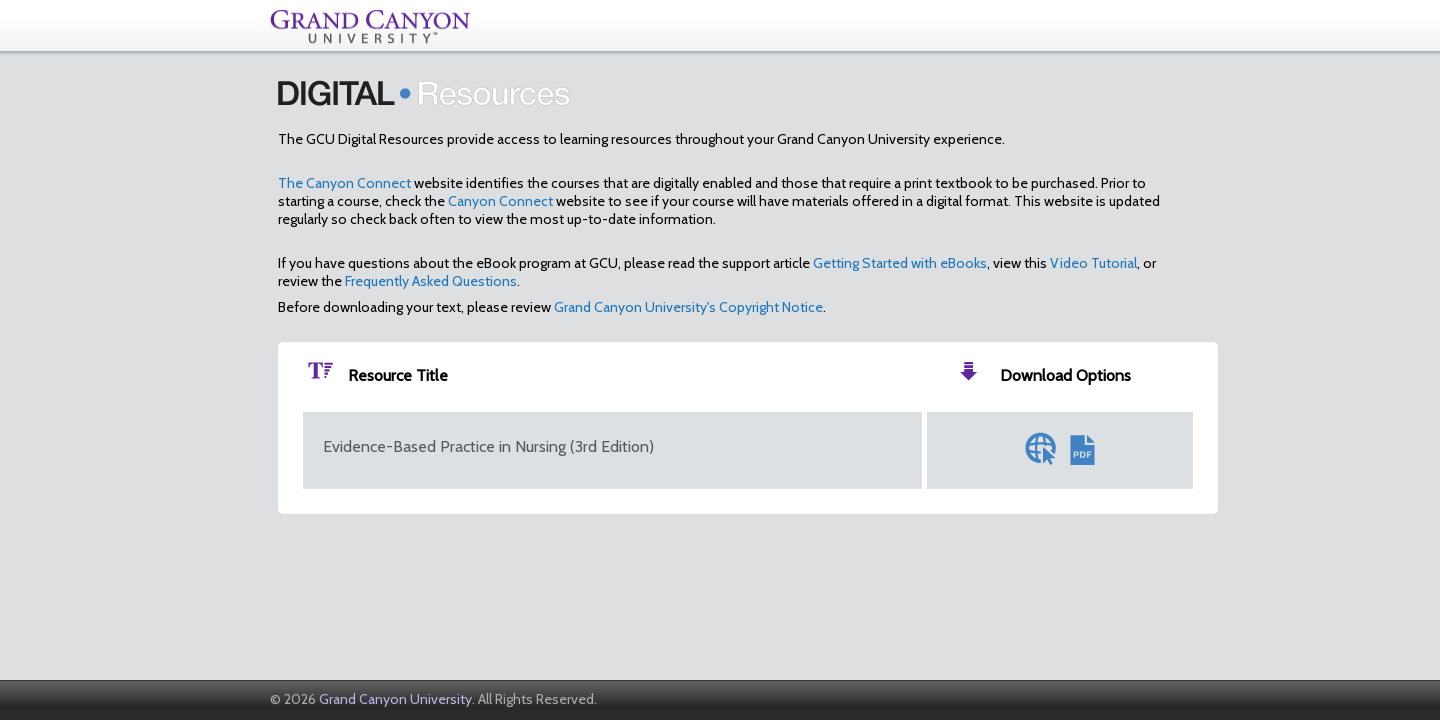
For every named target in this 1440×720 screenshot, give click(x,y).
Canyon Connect (500, 201)
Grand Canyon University (395, 699)
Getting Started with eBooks (900, 263)
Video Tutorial (1093, 263)
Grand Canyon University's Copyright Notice (688, 307)
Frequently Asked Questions (431, 281)
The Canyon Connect (344, 183)
